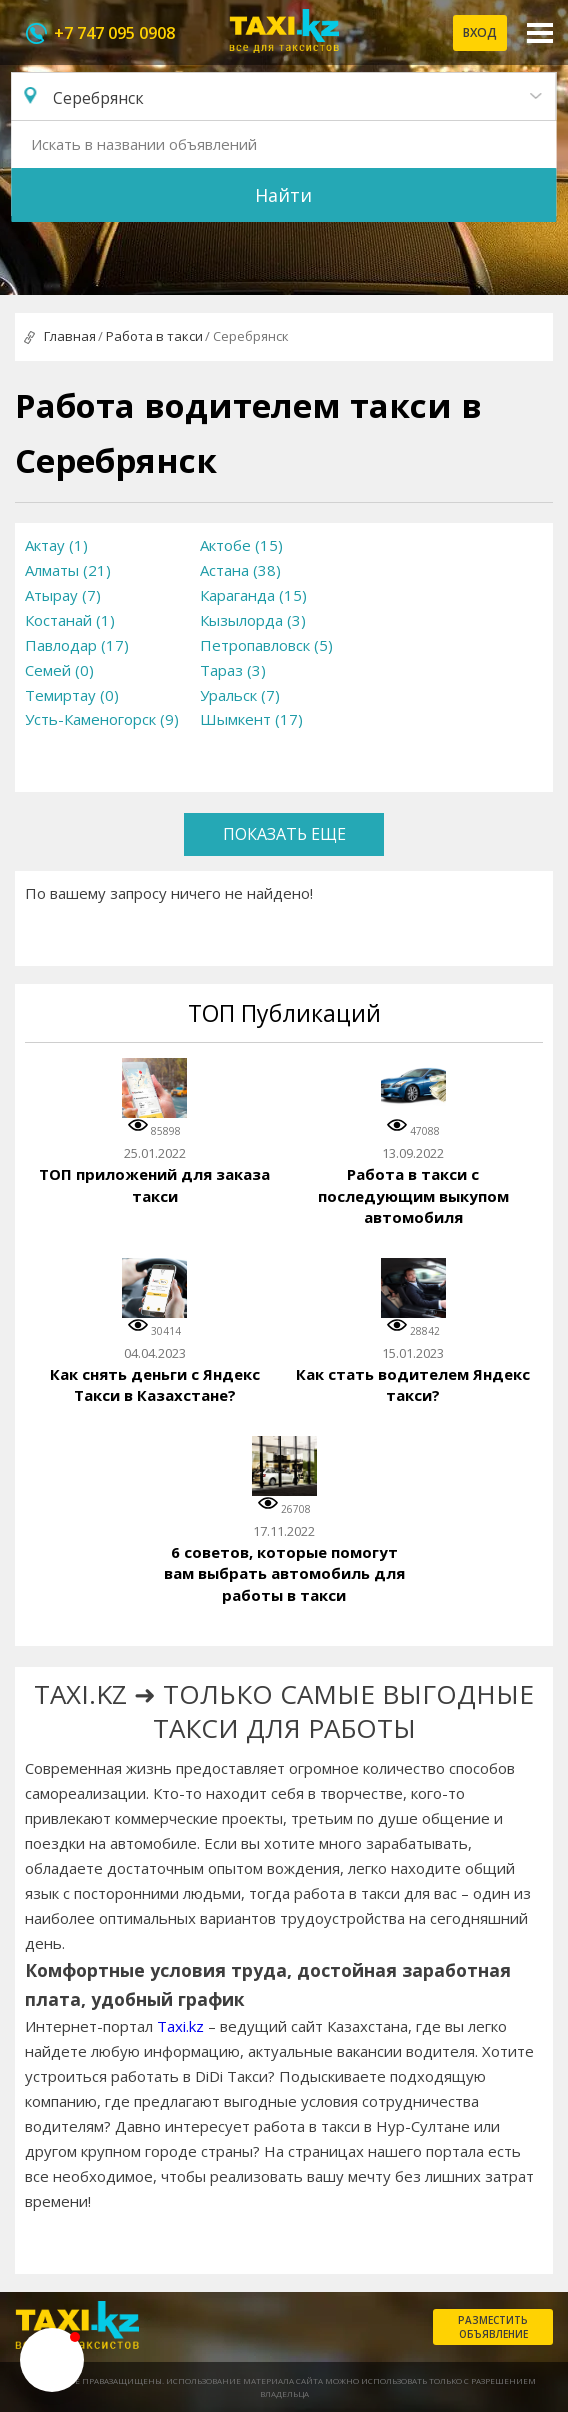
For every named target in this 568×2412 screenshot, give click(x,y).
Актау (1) (56, 545)
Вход (480, 32)
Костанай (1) (70, 620)
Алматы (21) (68, 570)
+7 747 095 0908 (114, 33)
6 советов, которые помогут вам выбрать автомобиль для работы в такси (284, 1573)
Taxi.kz (180, 2026)
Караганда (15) (253, 595)
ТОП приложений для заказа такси (154, 1185)
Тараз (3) (233, 670)
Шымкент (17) (251, 719)
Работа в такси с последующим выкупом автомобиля (413, 1195)
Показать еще (284, 834)
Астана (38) (240, 570)
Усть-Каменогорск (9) (102, 719)
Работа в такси (154, 336)
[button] (52, 2360)
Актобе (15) (241, 545)
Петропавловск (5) (266, 645)
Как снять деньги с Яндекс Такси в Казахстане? (155, 1385)
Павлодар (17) (77, 645)
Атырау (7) (63, 595)
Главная (70, 336)
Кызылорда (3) (253, 620)
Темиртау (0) (72, 695)
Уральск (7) (240, 695)
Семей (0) (59, 670)
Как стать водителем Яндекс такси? (413, 1385)
